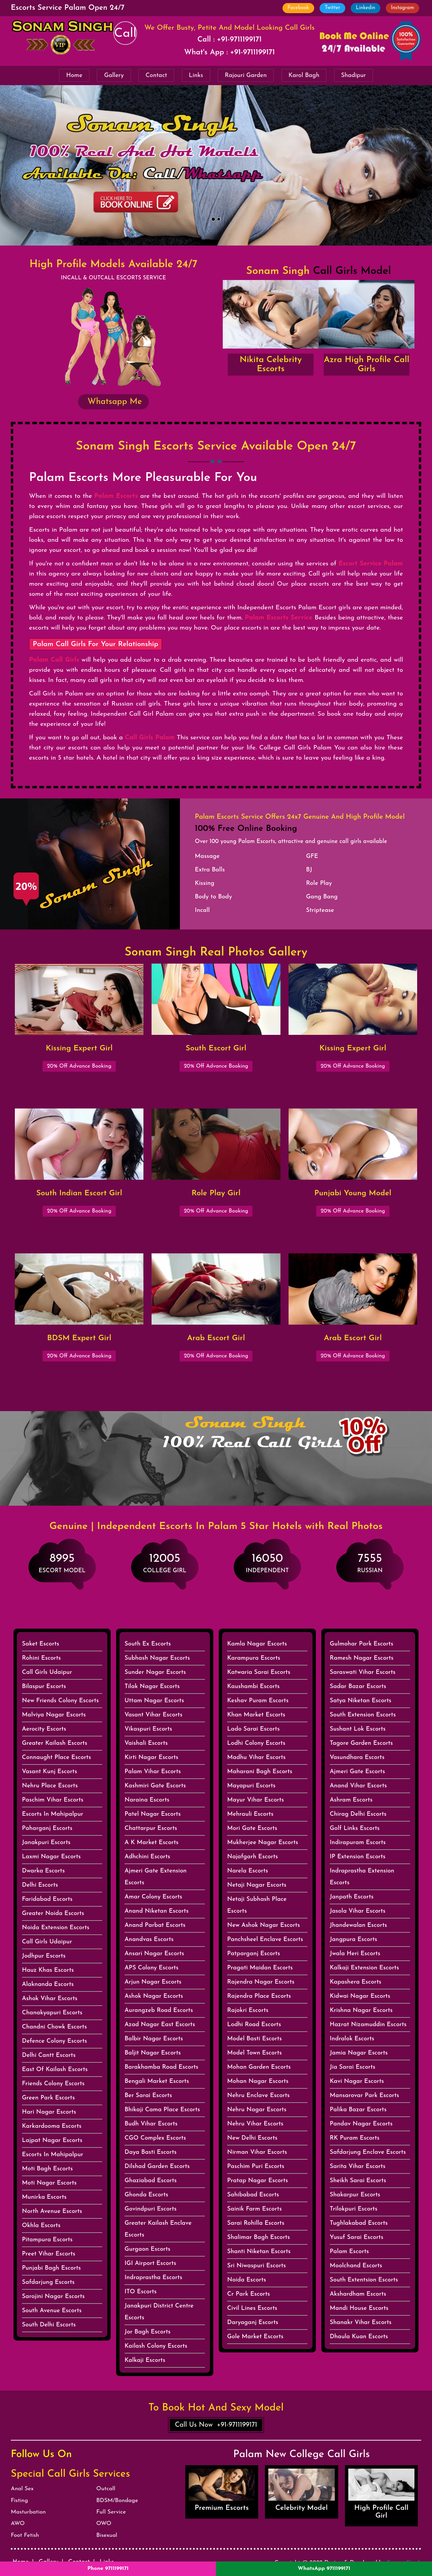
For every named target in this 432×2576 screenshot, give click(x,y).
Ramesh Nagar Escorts (362, 1658)
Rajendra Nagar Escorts (260, 1982)
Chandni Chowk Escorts (54, 2027)
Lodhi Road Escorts (254, 2024)
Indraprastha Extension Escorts (362, 1877)
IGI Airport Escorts (150, 2263)
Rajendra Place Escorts (259, 1996)
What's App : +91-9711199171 (229, 52)
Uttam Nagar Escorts (154, 1701)
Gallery (114, 75)
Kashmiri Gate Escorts (155, 1786)
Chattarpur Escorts (151, 1828)
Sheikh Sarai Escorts (358, 2180)
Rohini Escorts (41, 1658)
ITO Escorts (141, 2292)
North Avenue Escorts (52, 2211)
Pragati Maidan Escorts (260, 1968)
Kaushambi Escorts (253, 1686)
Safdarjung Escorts (48, 2282)
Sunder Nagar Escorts (155, 1672)
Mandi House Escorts (359, 2308)
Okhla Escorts (41, 2225)
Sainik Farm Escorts (254, 2209)
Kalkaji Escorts (145, 2360)
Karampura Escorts (253, 1658)
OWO (103, 2523)
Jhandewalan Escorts (358, 1925)
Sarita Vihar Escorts (357, 2166)
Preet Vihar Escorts (48, 2254)
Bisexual (106, 2535)
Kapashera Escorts (355, 1982)
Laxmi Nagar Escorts (51, 1857)
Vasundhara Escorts (357, 1757)
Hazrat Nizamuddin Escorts (368, 2024)
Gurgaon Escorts (147, 2249)
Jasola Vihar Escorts (357, 1911)
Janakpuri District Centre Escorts (159, 2312)
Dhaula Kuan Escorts (359, 2336)
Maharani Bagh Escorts (259, 1771)
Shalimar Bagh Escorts (258, 2237)
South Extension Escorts (363, 1715)
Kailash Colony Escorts (156, 2346)
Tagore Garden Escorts (361, 1743)
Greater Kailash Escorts (54, 1743)
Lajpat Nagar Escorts (52, 2140)
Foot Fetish (25, 2535)
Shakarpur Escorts (355, 2195)
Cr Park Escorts (248, 2294)
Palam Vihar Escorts (153, 1771)
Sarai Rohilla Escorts (255, 2223)
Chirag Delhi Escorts (358, 1814)
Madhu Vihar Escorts (256, 1757)
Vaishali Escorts (146, 1743)
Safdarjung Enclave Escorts (368, 2152)
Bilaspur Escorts (44, 1686)
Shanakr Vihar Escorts (361, 2322)
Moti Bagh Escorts (47, 2169)
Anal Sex (22, 2489)
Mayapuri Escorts (251, 1786)
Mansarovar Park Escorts (364, 2095)
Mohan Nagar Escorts (258, 2081)
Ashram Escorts (351, 1800)
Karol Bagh (304, 75)
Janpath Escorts (352, 1897)
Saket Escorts (40, 1644)
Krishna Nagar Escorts (361, 2010)
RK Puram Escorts (354, 2138)
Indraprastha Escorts (153, 2277)
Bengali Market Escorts (157, 2081)
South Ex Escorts (148, 1644)
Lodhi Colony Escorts (256, 1743)
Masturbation (28, 2512)
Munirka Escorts (44, 2197)
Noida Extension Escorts (55, 1927)
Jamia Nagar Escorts (359, 2053)
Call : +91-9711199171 (229, 40)
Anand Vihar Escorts (358, 1786)
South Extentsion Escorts (364, 2280)
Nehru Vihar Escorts (255, 2124)
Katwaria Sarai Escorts (258, 1672)
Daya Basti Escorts (151, 2152)
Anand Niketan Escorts (157, 1911)
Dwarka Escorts (43, 1871)
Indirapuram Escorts (358, 1842)
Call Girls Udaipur (47, 1672)
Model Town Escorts (254, 2053)
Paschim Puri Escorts (255, 2166)
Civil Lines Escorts (252, 2308)
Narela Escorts (247, 1871)
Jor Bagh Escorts (147, 2332)
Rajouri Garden (246, 75)
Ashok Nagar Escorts (154, 1996)
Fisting (19, 2500)
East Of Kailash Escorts (55, 2069)
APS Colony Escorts (152, 1968)
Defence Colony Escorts (54, 2041)
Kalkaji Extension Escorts (364, 1968)
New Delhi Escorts (252, 2138)
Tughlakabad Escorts (359, 2223)
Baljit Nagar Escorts (153, 2053)
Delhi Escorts (40, 1885)
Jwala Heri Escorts (355, 1953)
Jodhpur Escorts (43, 1956)
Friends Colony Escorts (53, 2084)
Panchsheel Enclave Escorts (265, 1939)
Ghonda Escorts (146, 2195)
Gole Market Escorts (255, 2336)
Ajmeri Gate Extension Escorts (156, 1877)
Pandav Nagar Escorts (361, 2124)
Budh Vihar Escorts (151, 2124)
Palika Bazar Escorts (358, 2110)
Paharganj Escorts (47, 1828)
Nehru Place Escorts (50, 1786)
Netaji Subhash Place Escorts (257, 1905)
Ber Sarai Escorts (148, 2095)
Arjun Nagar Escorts (153, 1982)
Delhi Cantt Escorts (49, 2055)
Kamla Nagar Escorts (257, 1644)
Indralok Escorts (352, 2039)
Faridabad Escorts (47, 1899)
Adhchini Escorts (147, 1857)
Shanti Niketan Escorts (259, 2251)
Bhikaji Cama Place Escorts (162, 2110)
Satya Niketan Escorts (361, 1701)
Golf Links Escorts (355, 1828)
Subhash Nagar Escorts (157, 1658)
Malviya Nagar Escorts (54, 1715)
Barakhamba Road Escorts (161, 2067)
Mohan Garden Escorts (259, 2067)
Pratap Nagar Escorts (257, 2180)
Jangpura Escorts (353, 1939)
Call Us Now (216, 2425)
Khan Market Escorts (256, 1715)
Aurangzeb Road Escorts (159, 2010)
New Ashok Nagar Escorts (263, 1925)
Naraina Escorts (147, 1800)
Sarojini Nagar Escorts (53, 2296)
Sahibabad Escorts (253, 2195)
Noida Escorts (246, 2280)
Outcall (105, 2489)
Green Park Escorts (48, 2098)
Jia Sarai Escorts (352, 2067)
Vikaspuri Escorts (148, 1729)
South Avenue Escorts (52, 2310)
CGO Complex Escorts (155, 2138)
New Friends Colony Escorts (60, 1701)
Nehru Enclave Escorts (258, 2095)
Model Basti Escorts (254, 2039)
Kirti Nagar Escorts (151, 1757)
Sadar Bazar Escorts (358, 1686)
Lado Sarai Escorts (253, 1729)
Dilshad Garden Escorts (157, 2166)
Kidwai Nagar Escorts (360, 1996)
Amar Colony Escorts (153, 1897)
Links (196, 75)
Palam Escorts (349, 2251)
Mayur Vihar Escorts (255, 1800)
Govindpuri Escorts (151, 2209)
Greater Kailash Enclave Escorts (158, 2229)
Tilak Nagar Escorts (152, 1686)
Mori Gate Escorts (252, 1828)
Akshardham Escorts (358, 2294)
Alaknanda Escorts (48, 1984)
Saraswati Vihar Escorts (363, 1672)
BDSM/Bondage (117, 2500)
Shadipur (353, 75)
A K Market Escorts (152, 1842)
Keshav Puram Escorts (258, 1701)
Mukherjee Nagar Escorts (262, 1842)
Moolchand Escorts (356, 2266)
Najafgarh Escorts (252, 1857)
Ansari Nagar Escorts (154, 1953)
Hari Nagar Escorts (49, 2112)
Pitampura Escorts (47, 2240)
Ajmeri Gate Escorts (357, 1771)
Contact (156, 75)
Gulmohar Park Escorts (361, 1644)
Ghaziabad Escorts (151, 2180)
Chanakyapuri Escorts (52, 2013)
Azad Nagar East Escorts (160, 2024)
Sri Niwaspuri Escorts (256, 2266)
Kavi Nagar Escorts (357, 2081)
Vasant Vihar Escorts (153, 1715)
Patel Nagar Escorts (153, 1814)
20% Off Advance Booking (79, 1066)
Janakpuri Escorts (46, 1842)
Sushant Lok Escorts (358, 1729)
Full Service (111, 2512)
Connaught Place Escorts (56, 1757)
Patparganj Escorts (253, 1953)
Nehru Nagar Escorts (257, 2110)
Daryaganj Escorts (252, 2322)
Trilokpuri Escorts (353, 2209)
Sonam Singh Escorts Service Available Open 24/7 (216, 446)
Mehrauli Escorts (250, 1814)
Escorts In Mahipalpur (52, 1814)
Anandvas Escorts (149, 1939)
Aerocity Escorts (44, 1729)
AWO (18, 2523)
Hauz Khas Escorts (48, 1970)
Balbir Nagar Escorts (154, 2039)
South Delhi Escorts (49, 2325)
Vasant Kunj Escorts (49, 1771)
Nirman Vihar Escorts (257, 2152)
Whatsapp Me (113, 402)
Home (74, 75)
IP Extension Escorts (357, 1857)
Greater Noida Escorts (53, 1913)
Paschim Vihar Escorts (52, 1800)
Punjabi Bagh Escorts (51, 2268)
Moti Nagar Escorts (49, 2183)
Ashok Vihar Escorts (49, 1998)
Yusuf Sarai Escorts (356, 2237)
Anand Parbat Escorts (155, 1925)
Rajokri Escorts (247, 2010)
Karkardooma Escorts (51, 2126)
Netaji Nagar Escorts (256, 1885)
